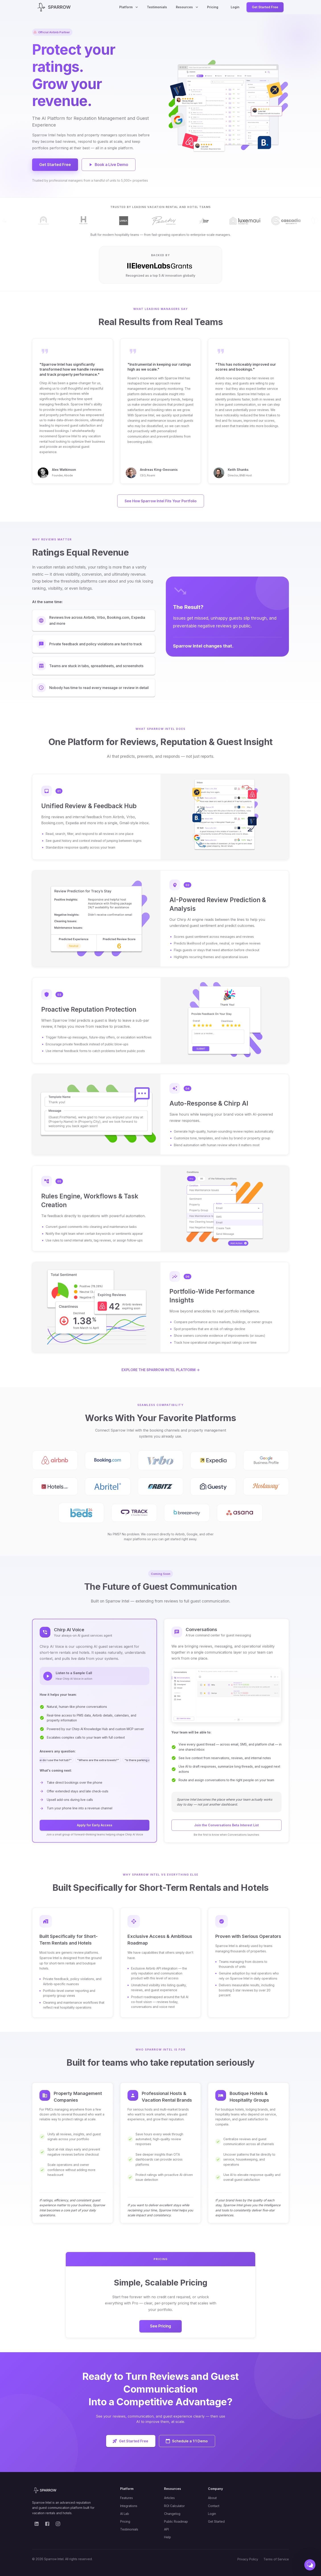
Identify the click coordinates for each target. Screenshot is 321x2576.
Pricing (213, 7)
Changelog (172, 2514)
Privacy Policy (247, 2559)
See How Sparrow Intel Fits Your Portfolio (160, 501)
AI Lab (124, 2514)
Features (126, 2498)
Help (167, 2537)
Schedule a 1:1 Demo (187, 2441)
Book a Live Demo (108, 165)
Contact (213, 2506)
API (166, 2529)
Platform (129, 7)
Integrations (128, 2506)
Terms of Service (276, 2559)
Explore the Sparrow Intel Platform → (160, 1370)
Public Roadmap (176, 2521)
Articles (169, 2498)
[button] (309, 2564)
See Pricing (160, 2326)
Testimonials (157, 7)
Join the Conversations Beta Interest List (226, 1825)
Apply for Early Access (94, 1825)
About (212, 2498)
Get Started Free (265, 7)
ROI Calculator (174, 2506)
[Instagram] (58, 2523)
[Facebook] (47, 2523)
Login (235, 7)
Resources (187, 7)
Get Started (216, 2521)
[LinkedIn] (36, 2523)
